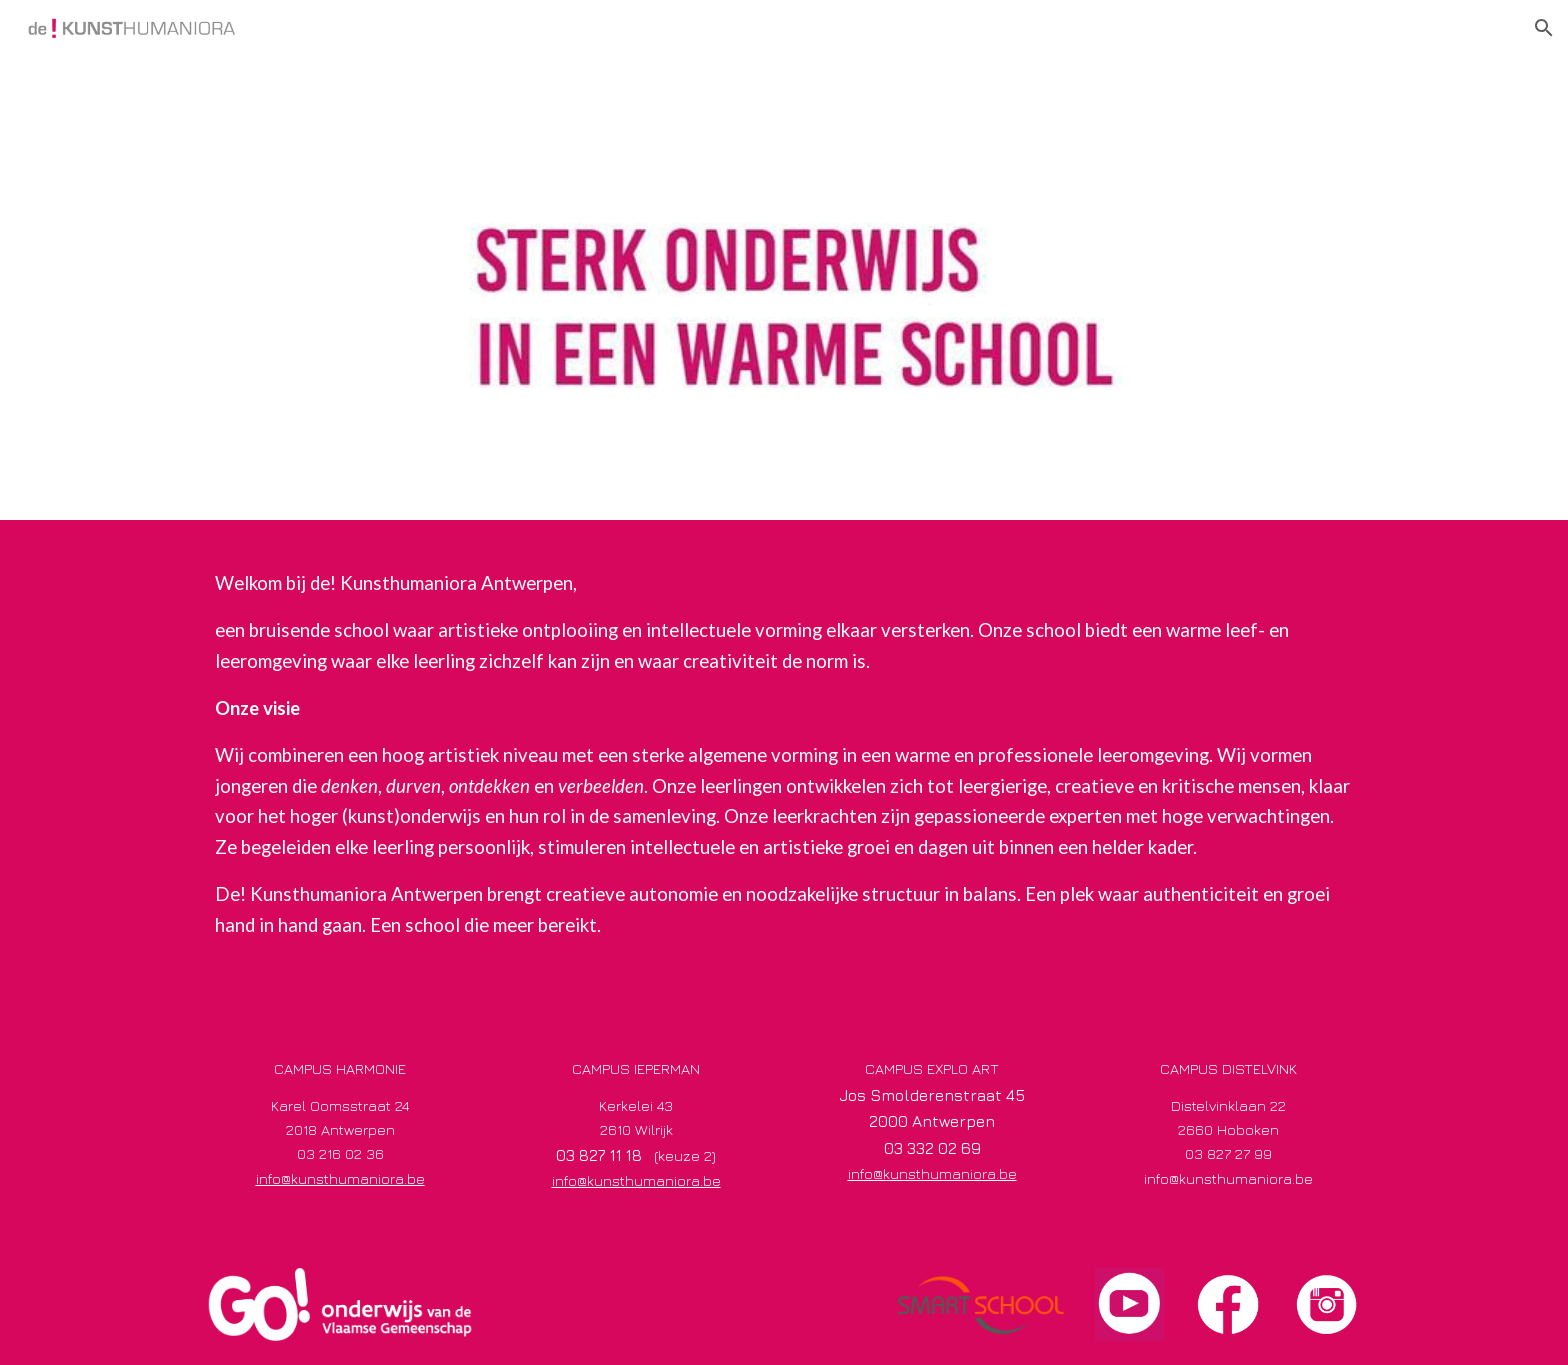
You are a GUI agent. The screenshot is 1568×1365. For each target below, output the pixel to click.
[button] (1544, 28)
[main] (784, 772)
